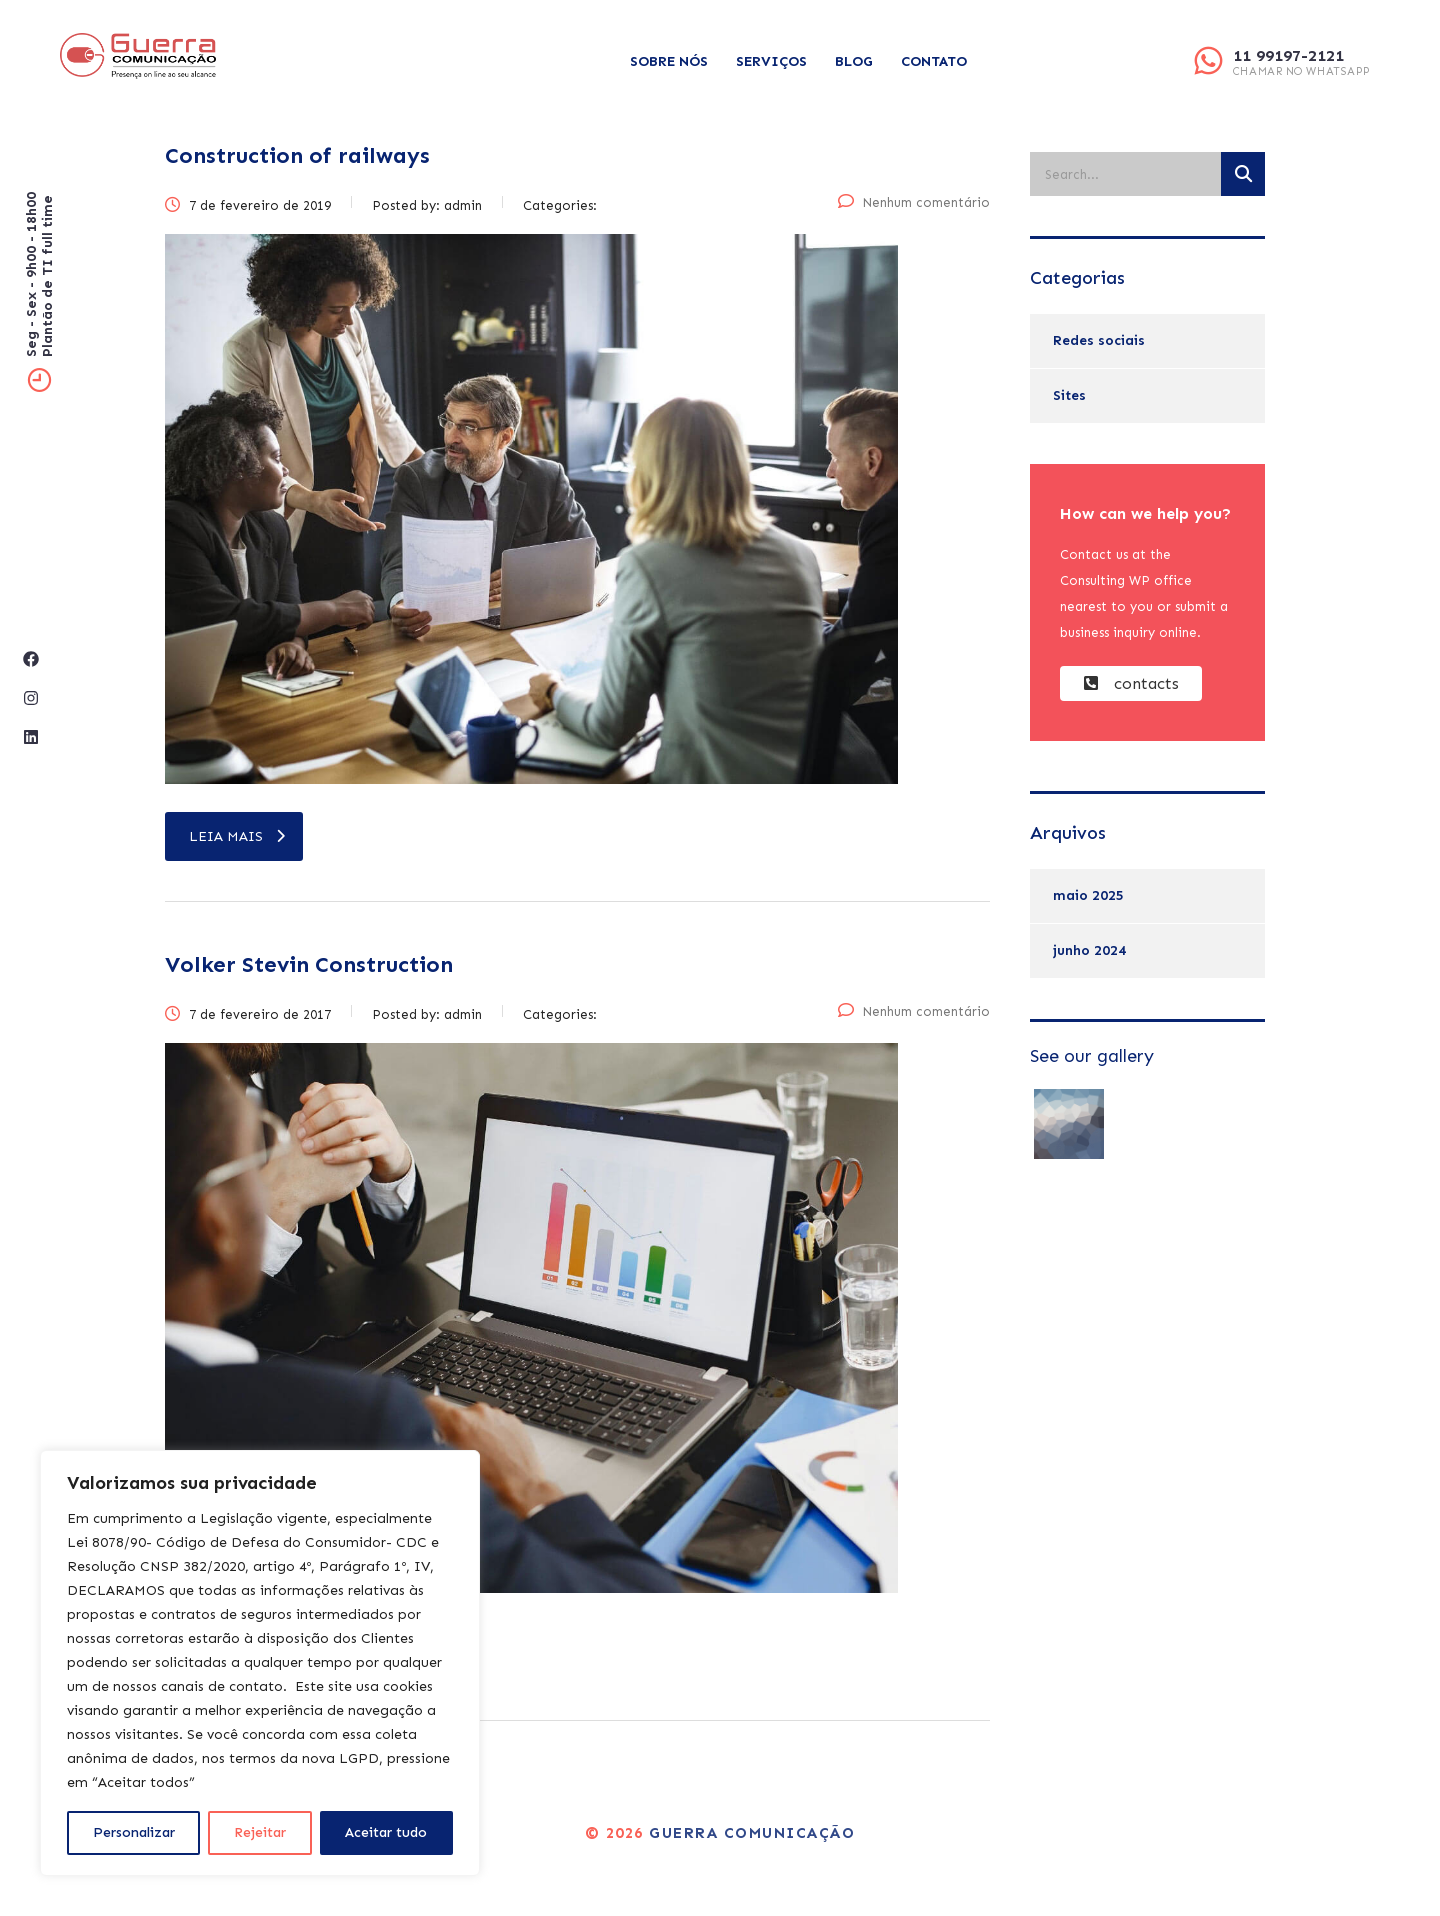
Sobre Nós (669, 61)
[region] (260, 1663)
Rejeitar (260, 1832)
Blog (854, 61)
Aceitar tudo (386, 1832)
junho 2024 (1089, 950)
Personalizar (134, 1832)
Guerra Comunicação (752, 1833)
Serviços (771, 61)
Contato (934, 61)
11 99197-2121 (1288, 55)
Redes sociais (1099, 340)
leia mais (237, 836)
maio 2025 (1088, 895)
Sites (1069, 395)
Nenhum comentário (914, 202)
